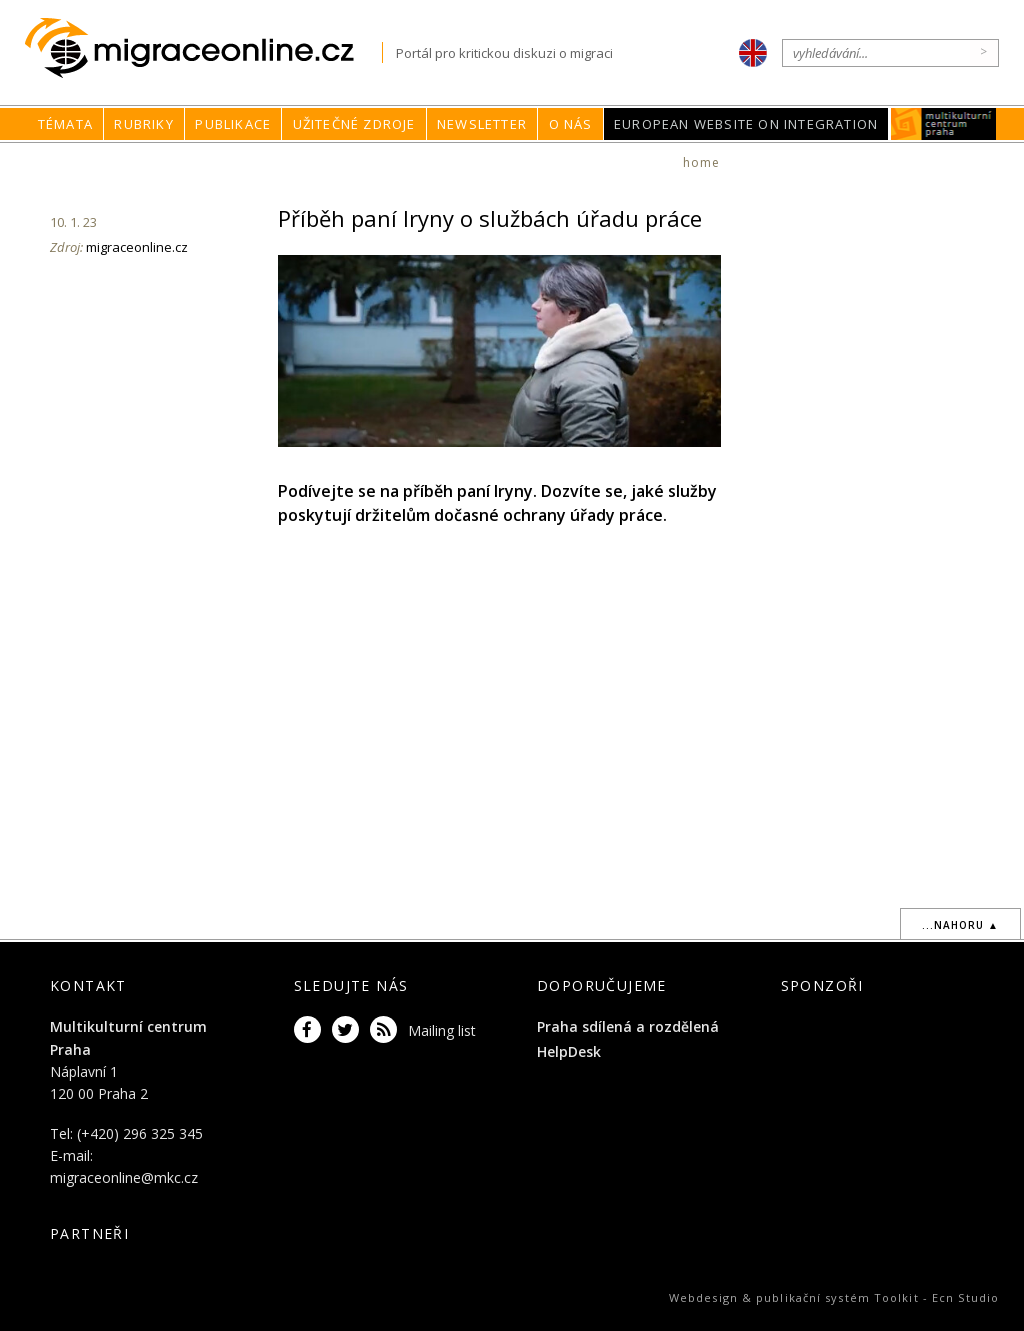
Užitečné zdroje (354, 124)
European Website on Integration (746, 124)
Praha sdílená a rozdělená (628, 1026)
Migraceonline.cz (203, 48)
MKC (944, 124)
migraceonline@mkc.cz (124, 1177)
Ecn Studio (965, 1297)
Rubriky (143, 124)
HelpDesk (569, 1051)
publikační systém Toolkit (837, 1297)
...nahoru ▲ (960, 925)
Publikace (233, 124)
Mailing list (442, 1030)
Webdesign (703, 1297)
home (702, 162)
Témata (65, 124)
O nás (571, 124)
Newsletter (482, 124)
